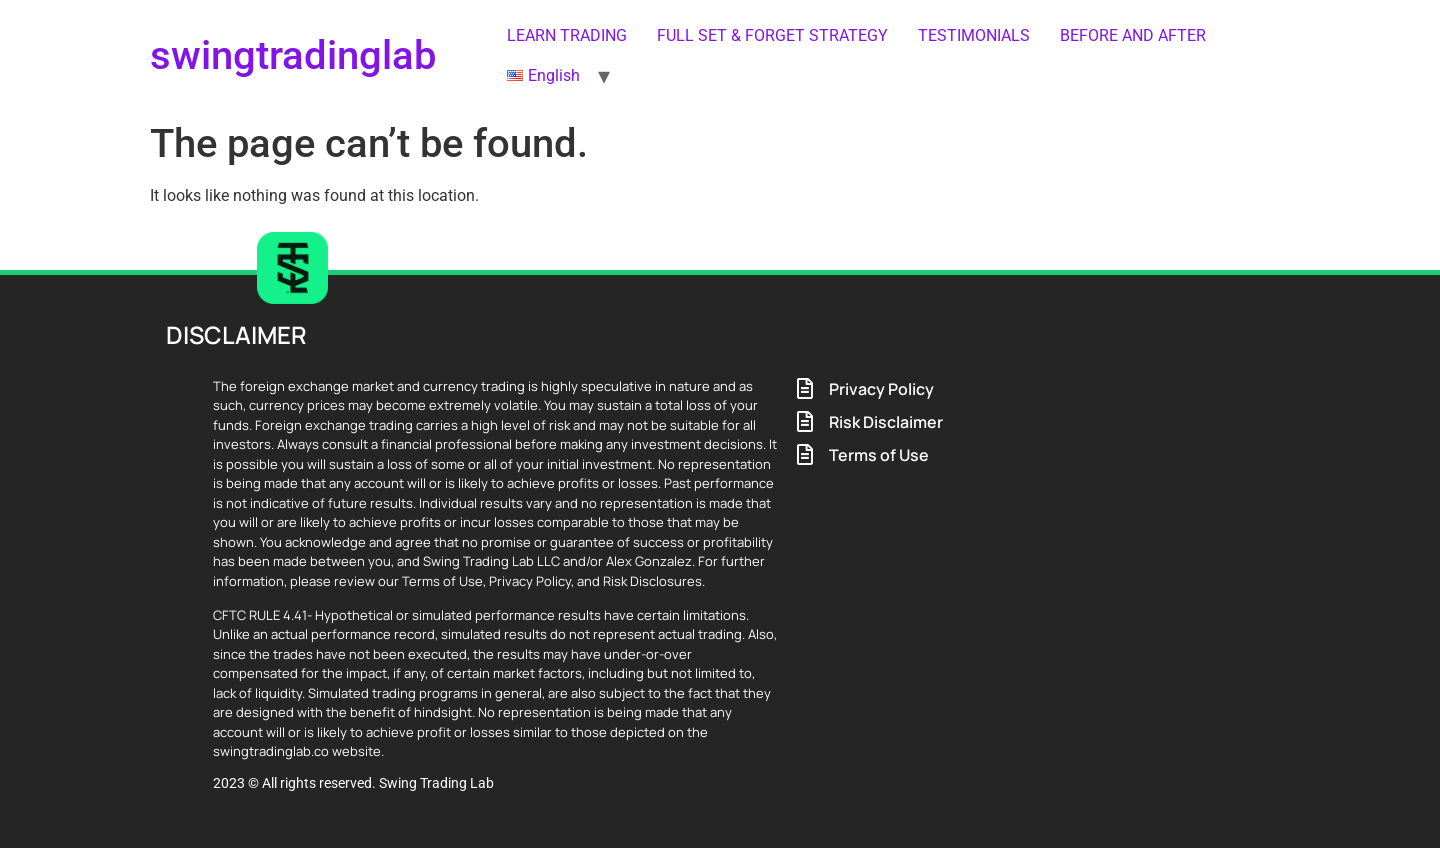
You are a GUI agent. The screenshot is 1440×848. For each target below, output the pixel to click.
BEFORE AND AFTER (1133, 35)
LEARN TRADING (567, 35)
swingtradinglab (293, 55)
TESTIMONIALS (974, 35)
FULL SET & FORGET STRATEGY (772, 35)
